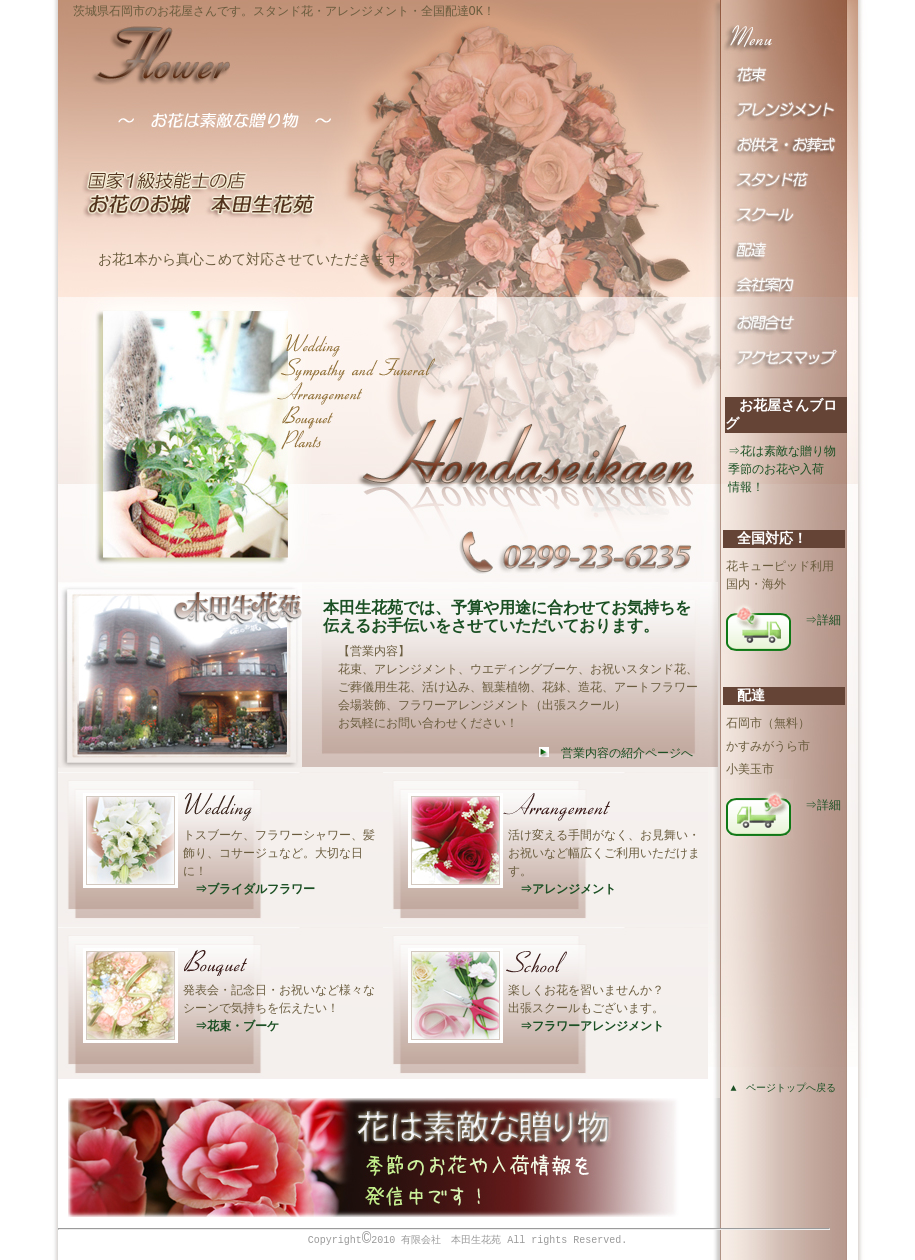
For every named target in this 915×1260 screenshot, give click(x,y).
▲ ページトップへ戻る (784, 1089)
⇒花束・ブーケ (232, 1025)
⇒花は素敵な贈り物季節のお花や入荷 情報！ (783, 469)
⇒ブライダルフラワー (250, 888)
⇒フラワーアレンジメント (587, 1025)
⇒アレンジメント (563, 888)
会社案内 (783, 299)
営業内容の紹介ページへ (616, 753)
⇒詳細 (824, 619)
